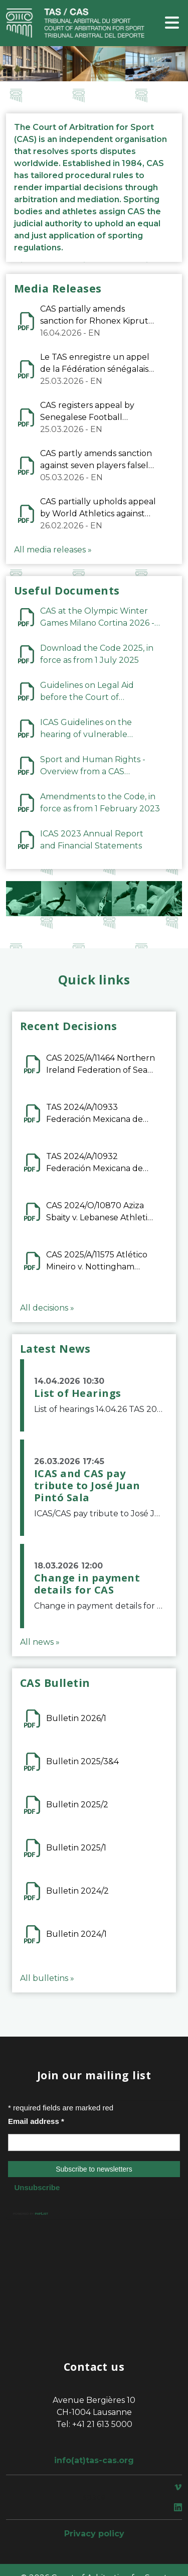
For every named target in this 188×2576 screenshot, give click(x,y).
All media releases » (53, 549)
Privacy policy (94, 2533)
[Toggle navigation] (172, 23)
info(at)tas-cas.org (94, 2460)
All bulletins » (47, 1978)
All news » (40, 1642)
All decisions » (47, 1308)
